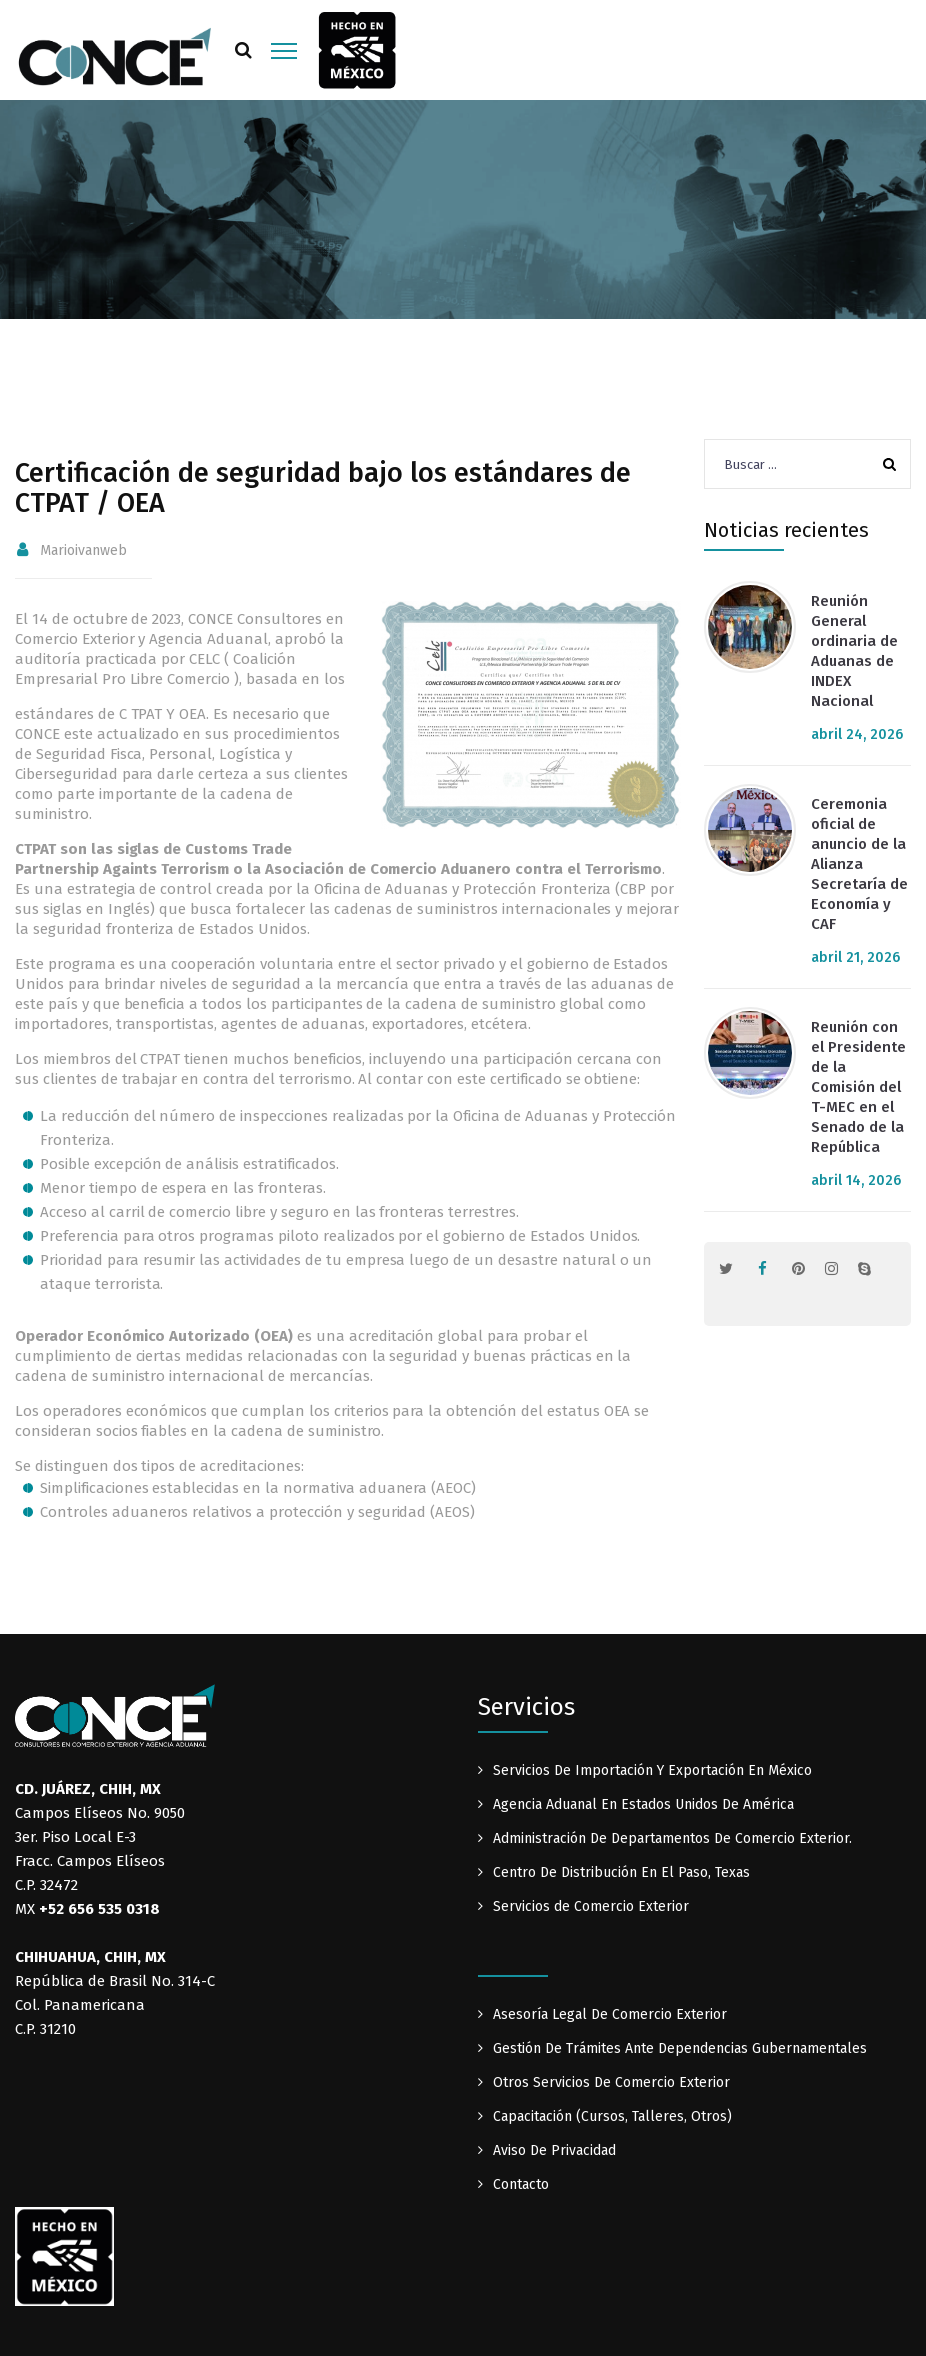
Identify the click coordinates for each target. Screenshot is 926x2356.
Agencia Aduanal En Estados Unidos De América (643, 1804)
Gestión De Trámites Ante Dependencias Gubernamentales (680, 2048)
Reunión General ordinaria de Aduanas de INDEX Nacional (854, 651)
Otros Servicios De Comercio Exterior (611, 2082)
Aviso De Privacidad (554, 2150)
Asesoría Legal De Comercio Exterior (610, 2014)
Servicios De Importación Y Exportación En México (652, 1770)
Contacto (521, 2184)
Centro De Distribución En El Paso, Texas (621, 1872)
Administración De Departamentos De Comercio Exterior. (672, 1838)
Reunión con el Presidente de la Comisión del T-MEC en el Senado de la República (858, 1087)
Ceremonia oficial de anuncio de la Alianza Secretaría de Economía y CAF (859, 864)
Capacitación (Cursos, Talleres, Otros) (612, 2116)
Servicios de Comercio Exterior (591, 1906)
